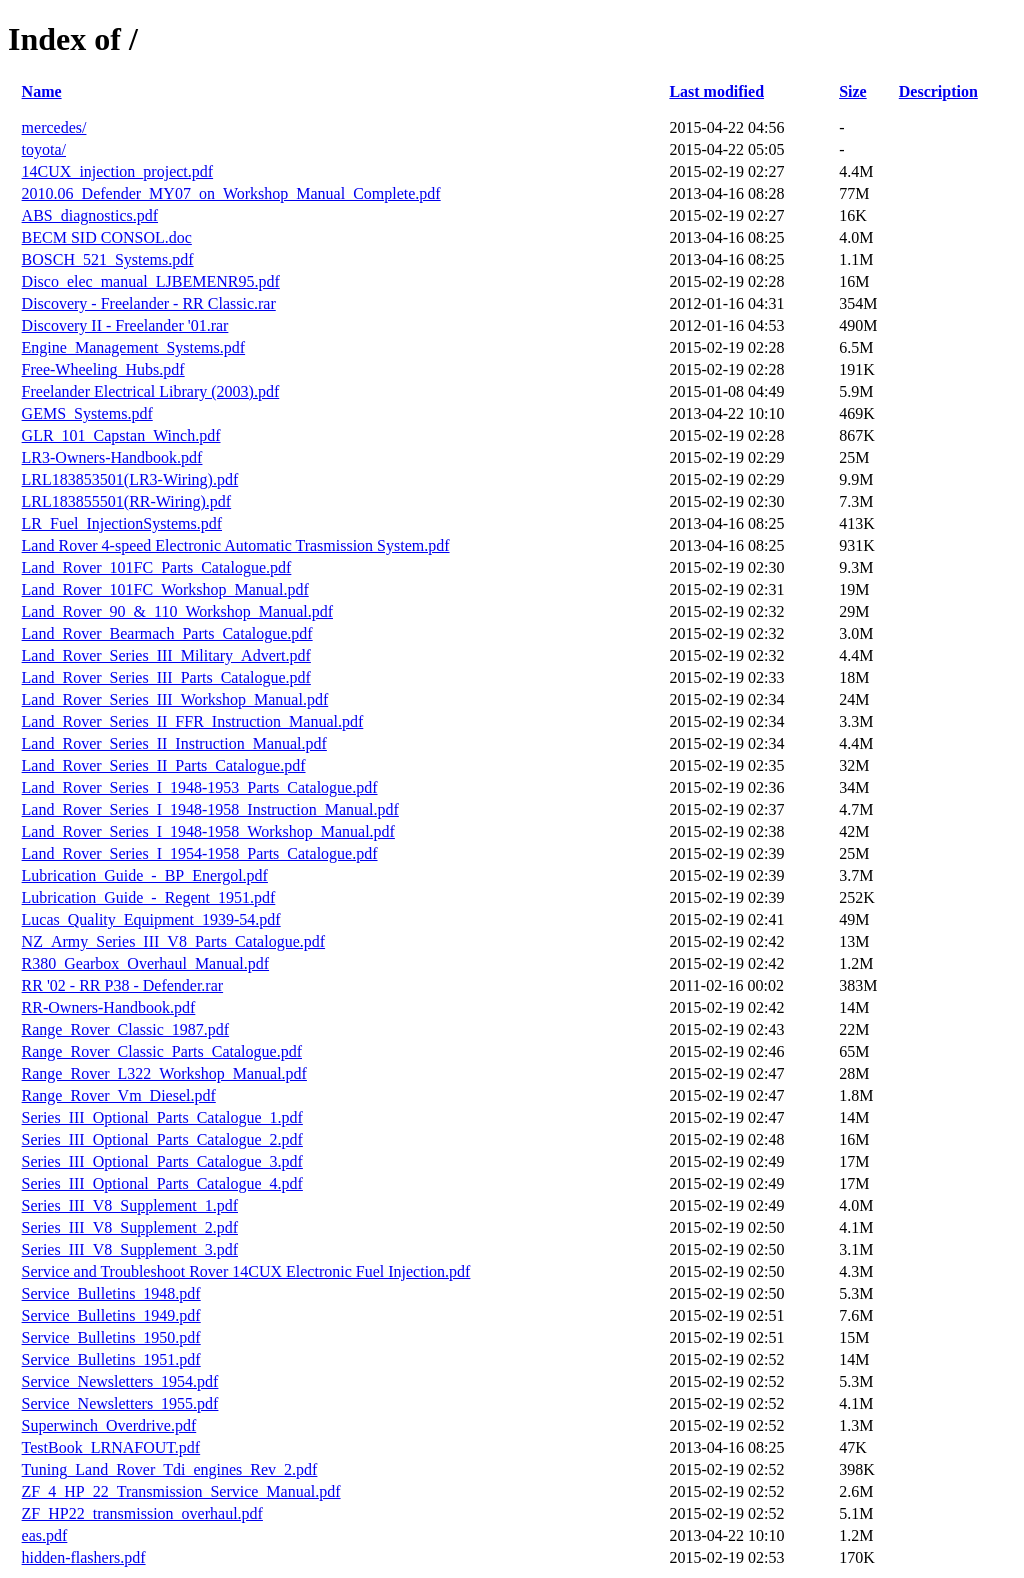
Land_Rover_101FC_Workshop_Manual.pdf (165, 589)
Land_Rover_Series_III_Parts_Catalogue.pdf (166, 677)
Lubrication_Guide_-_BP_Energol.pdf (145, 875)
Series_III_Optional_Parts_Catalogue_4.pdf (162, 1183)
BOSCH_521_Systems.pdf (108, 259)
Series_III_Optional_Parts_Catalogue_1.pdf (162, 1117)
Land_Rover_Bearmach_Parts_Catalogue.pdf (167, 633)
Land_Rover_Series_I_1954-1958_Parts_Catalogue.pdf (200, 853)
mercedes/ (54, 127)
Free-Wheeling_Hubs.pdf (103, 369)
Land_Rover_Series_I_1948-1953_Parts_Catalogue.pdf (200, 787)
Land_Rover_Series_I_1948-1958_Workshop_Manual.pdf (208, 831)
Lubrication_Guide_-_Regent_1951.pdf (149, 897)
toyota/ (44, 149)
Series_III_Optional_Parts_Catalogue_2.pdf (162, 1139)
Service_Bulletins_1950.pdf (111, 1337)
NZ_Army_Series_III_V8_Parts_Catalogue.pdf (174, 941)
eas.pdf (45, 1535)
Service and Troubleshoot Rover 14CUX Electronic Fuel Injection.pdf (246, 1271)
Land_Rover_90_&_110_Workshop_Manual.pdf (177, 611)
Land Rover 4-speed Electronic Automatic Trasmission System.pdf (236, 545)
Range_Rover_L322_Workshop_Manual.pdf (164, 1073)
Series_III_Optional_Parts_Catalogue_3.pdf (162, 1161)
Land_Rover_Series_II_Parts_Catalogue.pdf (164, 765)
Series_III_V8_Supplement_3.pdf (130, 1249)
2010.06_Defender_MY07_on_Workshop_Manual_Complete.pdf (231, 193)
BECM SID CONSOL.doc (107, 237)
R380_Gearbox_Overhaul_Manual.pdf (146, 963)
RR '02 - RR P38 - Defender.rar (123, 985)
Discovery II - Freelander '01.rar (125, 325)
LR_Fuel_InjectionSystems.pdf (122, 523)
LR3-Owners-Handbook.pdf (112, 457)
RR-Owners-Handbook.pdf (109, 1007)
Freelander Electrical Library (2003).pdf (151, 391)
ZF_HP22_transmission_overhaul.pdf (142, 1513)
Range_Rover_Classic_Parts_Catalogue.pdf (162, 1051)
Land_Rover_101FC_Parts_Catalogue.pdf (157, 567)
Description (938, 91)
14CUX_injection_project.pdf (118, 171)
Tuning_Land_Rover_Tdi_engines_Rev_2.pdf (170, 1469)
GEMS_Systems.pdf (87, 413)
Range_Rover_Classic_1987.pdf (126, 1029)
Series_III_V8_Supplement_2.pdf (130, 1227)
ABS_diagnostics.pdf (90, 215)
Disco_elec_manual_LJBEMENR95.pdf (151, 281)
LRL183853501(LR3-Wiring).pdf (130, 479)
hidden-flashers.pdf (84, 1557)
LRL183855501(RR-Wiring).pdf (127, 501)
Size (853, 91)
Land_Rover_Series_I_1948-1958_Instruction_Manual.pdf (210, 809)
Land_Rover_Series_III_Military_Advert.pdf (166, 655)
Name (42, 91)
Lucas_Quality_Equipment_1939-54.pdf (151, 919)
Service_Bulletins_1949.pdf (111, 1315)
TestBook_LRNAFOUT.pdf (111, 1447)
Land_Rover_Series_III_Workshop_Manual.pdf (175, 699)
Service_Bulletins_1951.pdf (111, 1359)
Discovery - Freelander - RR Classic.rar (149, 303)
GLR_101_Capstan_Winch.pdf (121, 435)
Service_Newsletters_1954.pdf (120, 1381)
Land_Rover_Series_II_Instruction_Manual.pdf (174, 743)
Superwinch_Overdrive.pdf (109, 1425)
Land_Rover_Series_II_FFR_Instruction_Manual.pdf (193, 721)
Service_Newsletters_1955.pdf (120, 1403)
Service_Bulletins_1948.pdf (111, 1293)
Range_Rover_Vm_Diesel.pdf (119, 1095)
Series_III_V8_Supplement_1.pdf (130, 1205)
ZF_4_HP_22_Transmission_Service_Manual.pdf (181, 1491)
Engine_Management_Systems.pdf (134, 347)
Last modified (716, 91)
